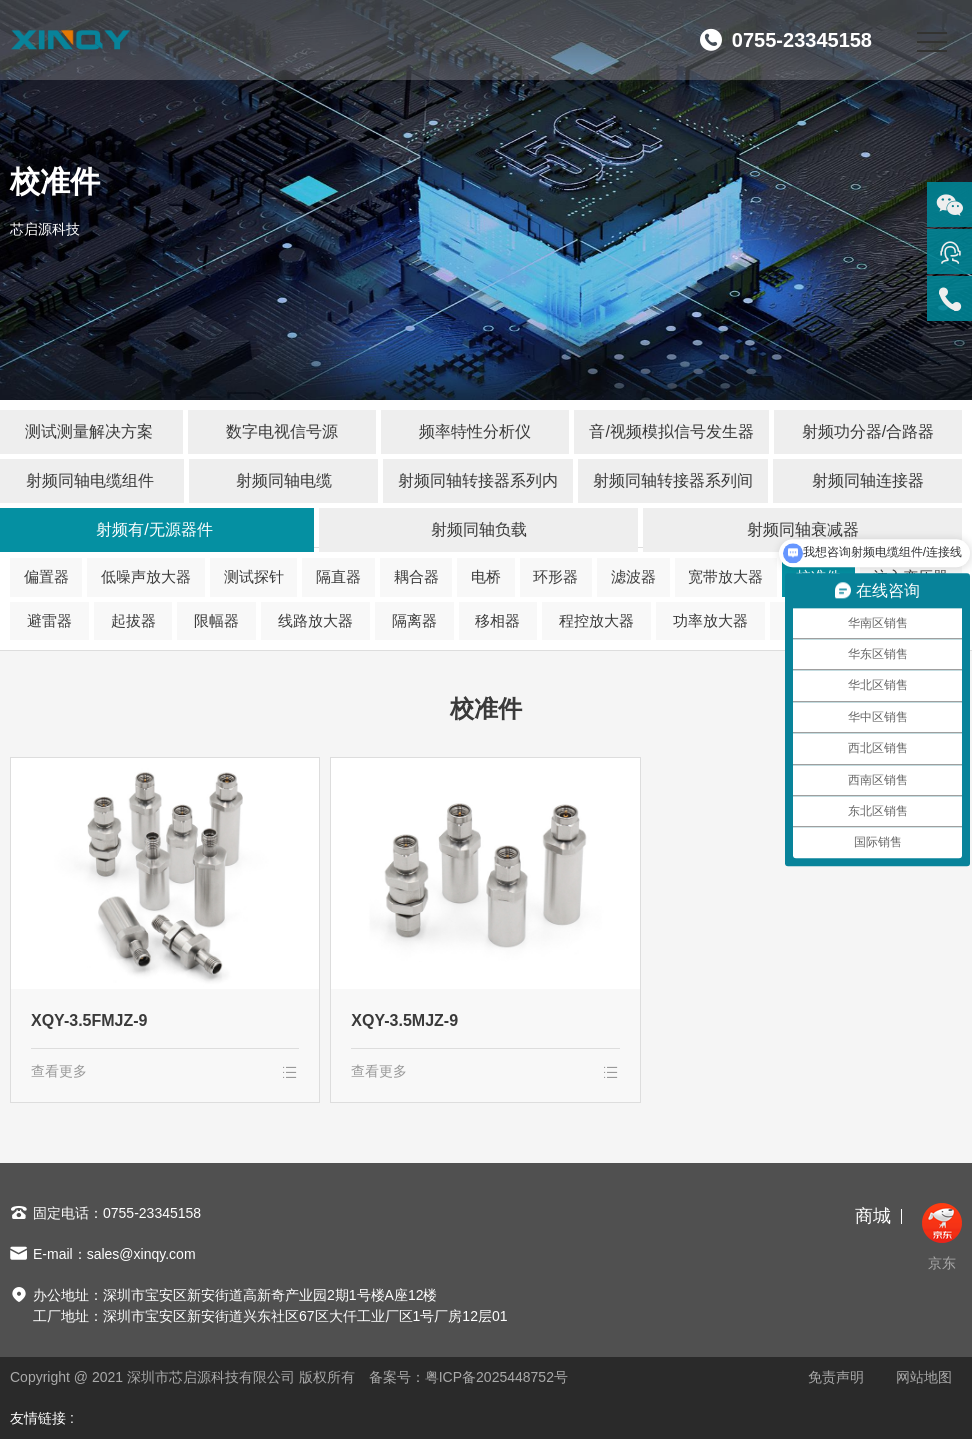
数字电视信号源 (282, 431)
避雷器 (49, 620)
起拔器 (133, 620)
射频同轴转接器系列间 (673, 480)
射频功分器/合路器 (868, 431)
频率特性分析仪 (475, 431)
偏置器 (46, 576)
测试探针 (254, 576)
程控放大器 (596, 620)
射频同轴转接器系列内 (478, 480)
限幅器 (216, 620)
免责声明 (836, 1377)
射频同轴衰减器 (803, 529)
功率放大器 (710, 620)
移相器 (497, 620)
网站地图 (924, 1377)
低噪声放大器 (146, 576)
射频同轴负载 (479, 529)
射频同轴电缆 (284, 480)
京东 (942, 1237)
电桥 (486, 576)
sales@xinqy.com (141, 1254)
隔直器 (338, 576)
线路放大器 (315, 620)
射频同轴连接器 (868, 480)
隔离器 (414, 620)
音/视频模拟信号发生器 (671, 431)
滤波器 (633, 576)
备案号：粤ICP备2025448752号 (468, 1377)
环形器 (555, 576)
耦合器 (416, 576)
